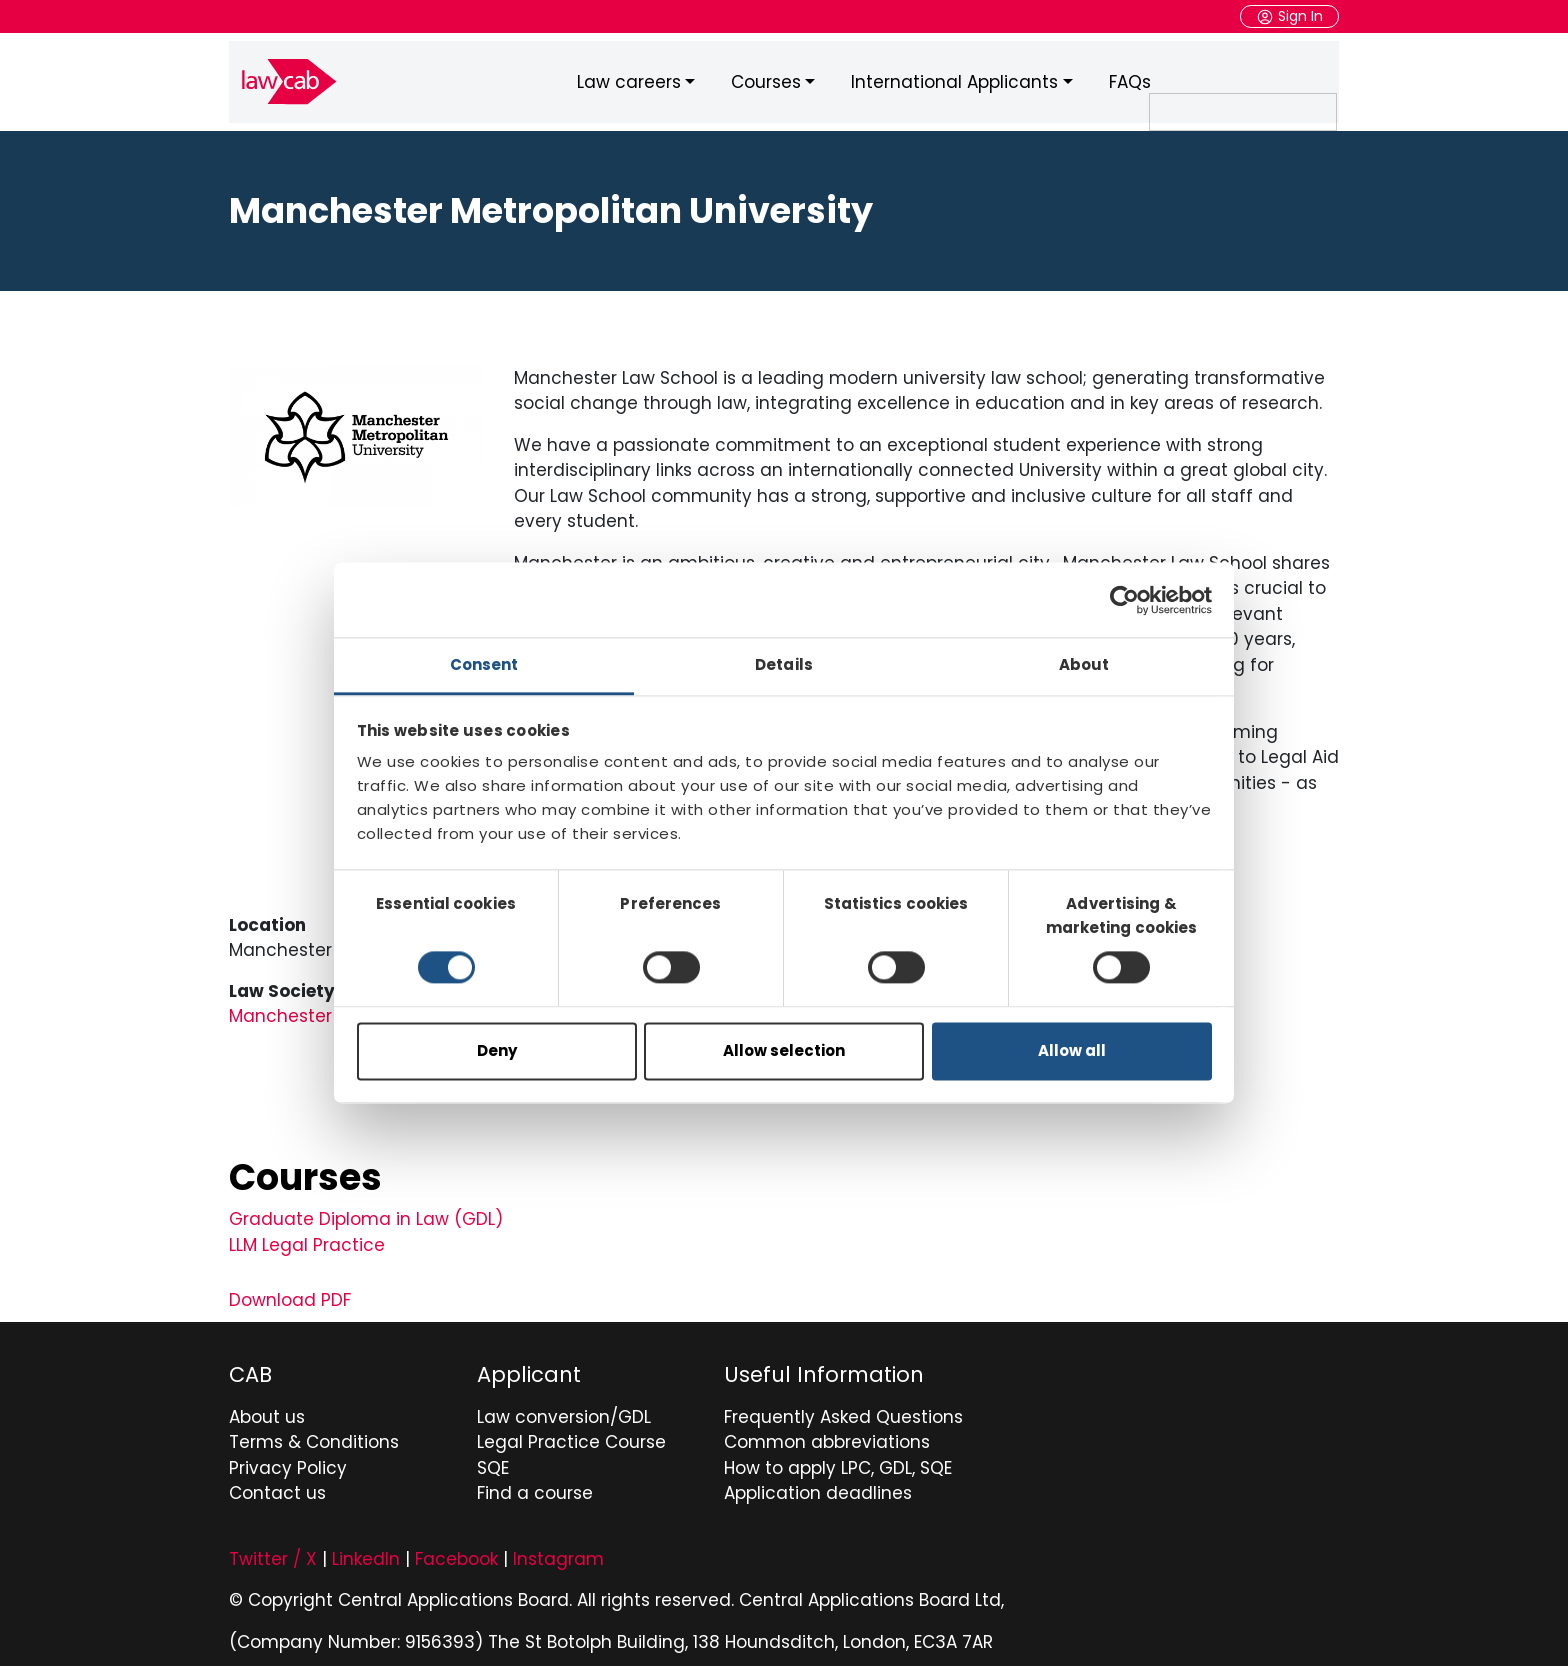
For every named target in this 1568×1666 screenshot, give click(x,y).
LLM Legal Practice (307, 1239)
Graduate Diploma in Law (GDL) (366, 1214)
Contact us (277, 1488)
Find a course (535, 1488)
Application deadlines (818, 1488)
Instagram (558, 1554)
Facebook (456, 1554)
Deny (497, 1050)
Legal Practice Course (571, 1437)
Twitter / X (273, 1554)
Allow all (1072, 1050)
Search (1338, 79)
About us (267, 1412)
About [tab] (1084, 664)
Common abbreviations (827, 1437)
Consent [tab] (484, 664)
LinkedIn (366, 1554)
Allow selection (784, 1050)
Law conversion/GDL (564, 1412)
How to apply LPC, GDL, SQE (838, 1463)
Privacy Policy (288, 1463)
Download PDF (290, 1295)
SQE (493, 1463)
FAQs (1130, 79)
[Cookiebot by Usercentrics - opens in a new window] (1124, 600)
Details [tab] (784, 664)
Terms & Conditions (314, 1437)
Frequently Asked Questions (843, 1412)
